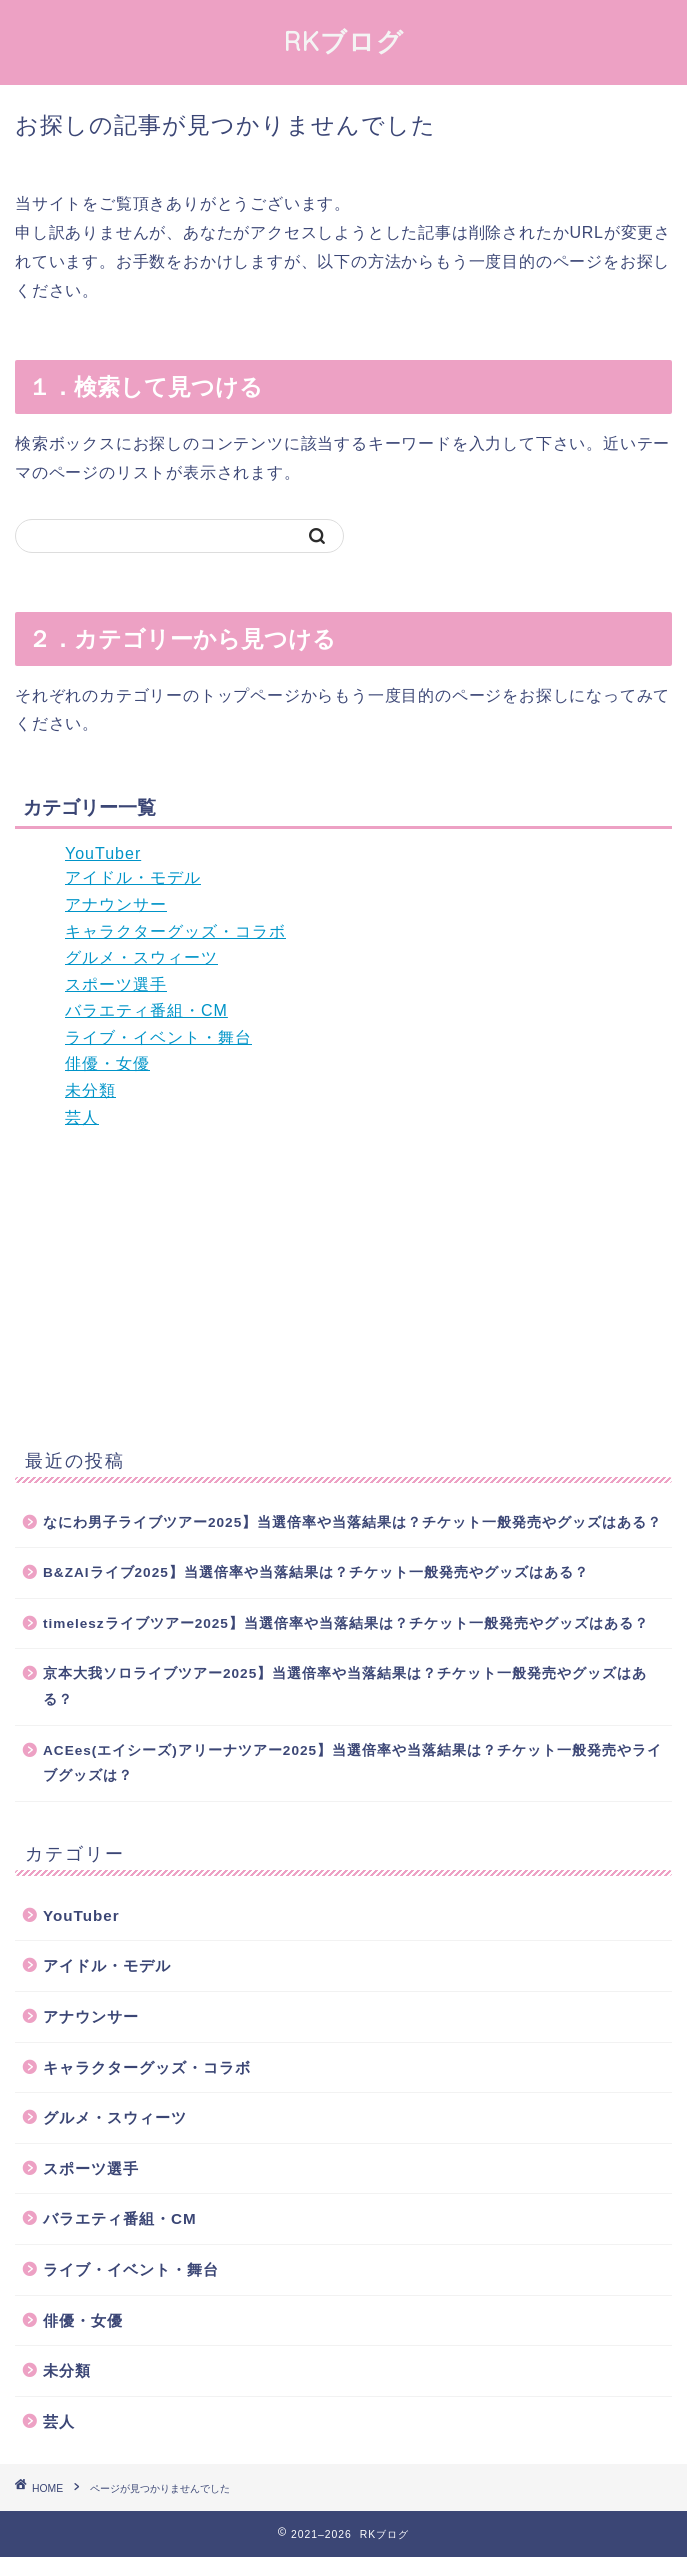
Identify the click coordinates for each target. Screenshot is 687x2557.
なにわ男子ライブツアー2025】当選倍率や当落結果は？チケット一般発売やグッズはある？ (352, 1522)
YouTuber (103, 853)
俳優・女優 (107, 1063)
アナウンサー (116, 904)
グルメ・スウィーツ (141, 957)
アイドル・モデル (133, 877)
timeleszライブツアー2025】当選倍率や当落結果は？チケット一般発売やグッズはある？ (346, 1623)
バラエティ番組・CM (146, 1010)
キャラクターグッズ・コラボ (175, 931)
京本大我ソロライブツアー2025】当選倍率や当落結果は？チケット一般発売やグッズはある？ (345, 1686)
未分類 (90, 1090)
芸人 (82, 1117)
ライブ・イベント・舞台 (158, 1037)
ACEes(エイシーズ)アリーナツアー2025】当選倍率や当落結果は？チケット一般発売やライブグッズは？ (352, 1763)
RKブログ (344, 41)
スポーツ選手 (116, 984)
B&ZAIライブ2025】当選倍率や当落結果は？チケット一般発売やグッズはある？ (316, 1572)
